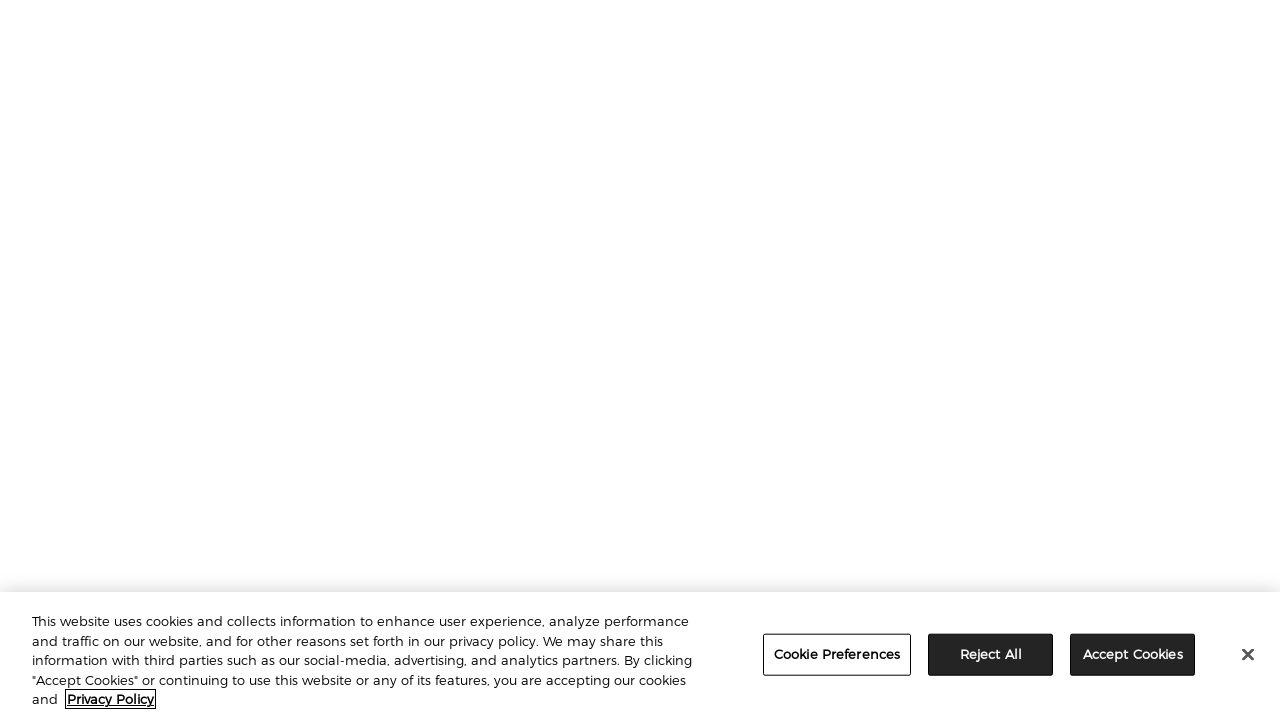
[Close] (1248, 655)
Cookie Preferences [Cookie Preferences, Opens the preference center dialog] (837, 654)
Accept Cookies (1133, 654)
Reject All (991, 654)
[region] (640, 656)
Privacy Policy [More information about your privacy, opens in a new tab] (110, 699)
